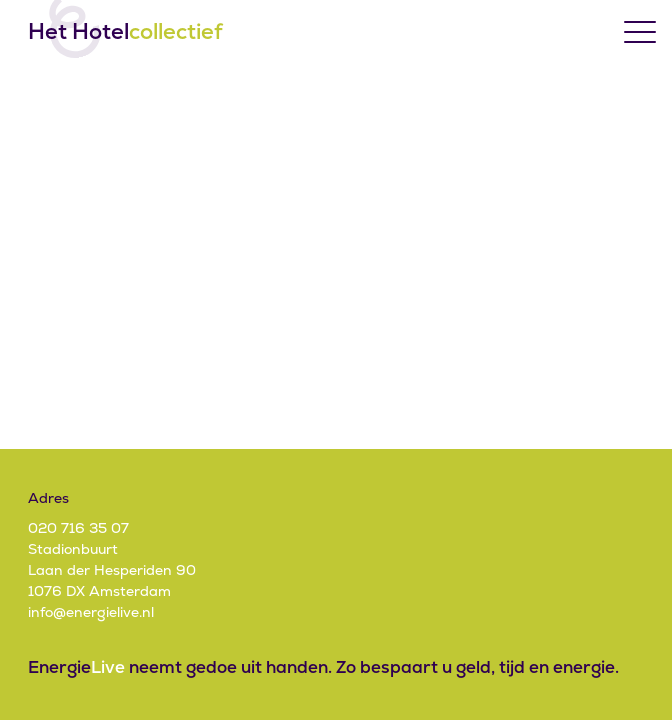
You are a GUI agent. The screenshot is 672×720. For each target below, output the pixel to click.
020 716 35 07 (78, 528)
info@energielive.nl (91, 612)
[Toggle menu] (640, 32)
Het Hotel (125, 32)
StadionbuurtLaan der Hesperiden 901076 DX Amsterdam (112, 570)
